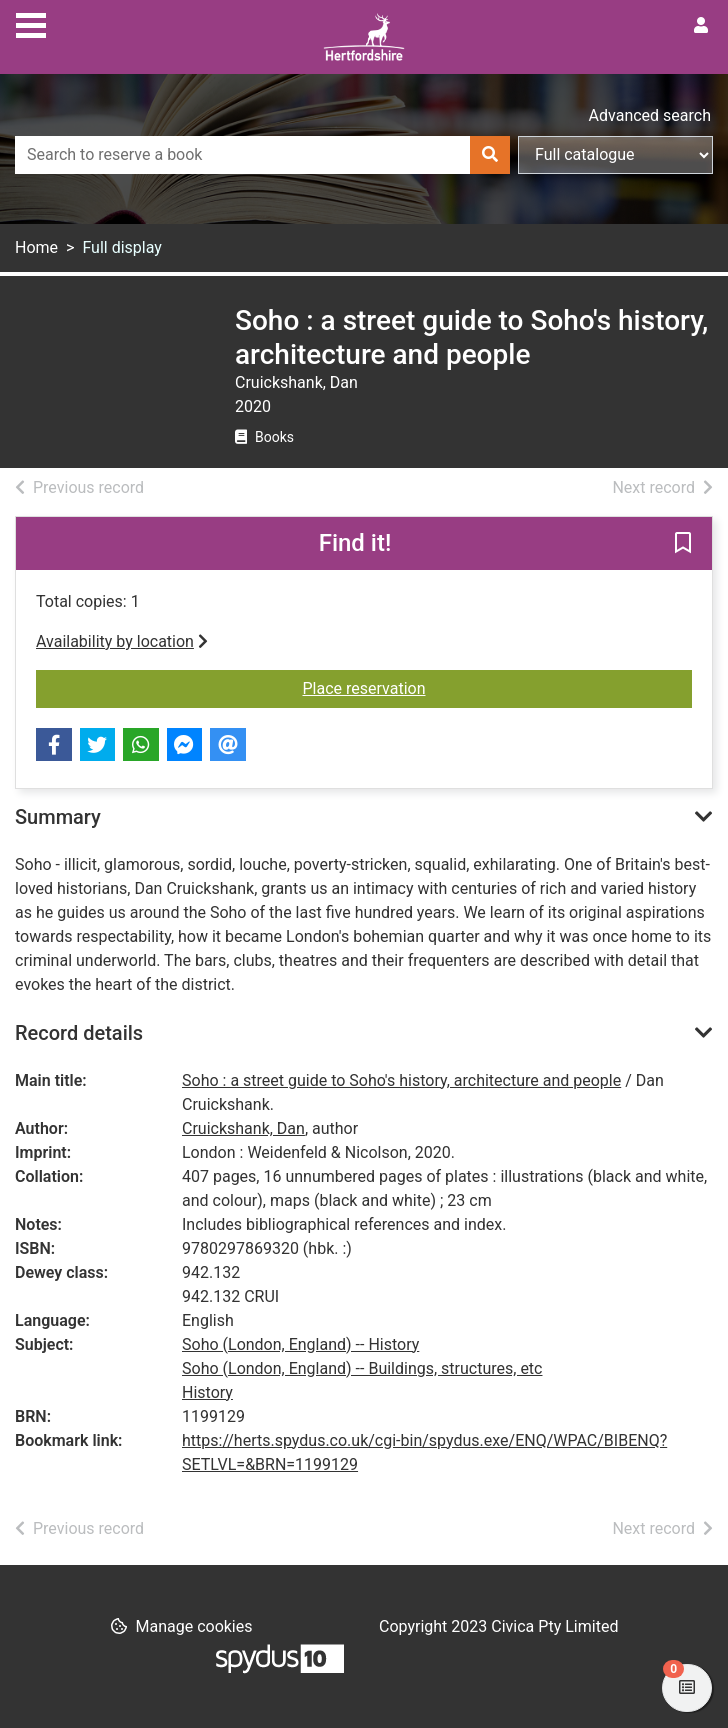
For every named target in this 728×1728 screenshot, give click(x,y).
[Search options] (615, 155)
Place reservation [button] (498, 687)
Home (36, 247)
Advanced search (650, 115)
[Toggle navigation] (31, 23)
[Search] (490, 155)
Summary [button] (58, 817)
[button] (683, 545)
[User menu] (701, 26)
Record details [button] (79, 1033)
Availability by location (122, 641)
